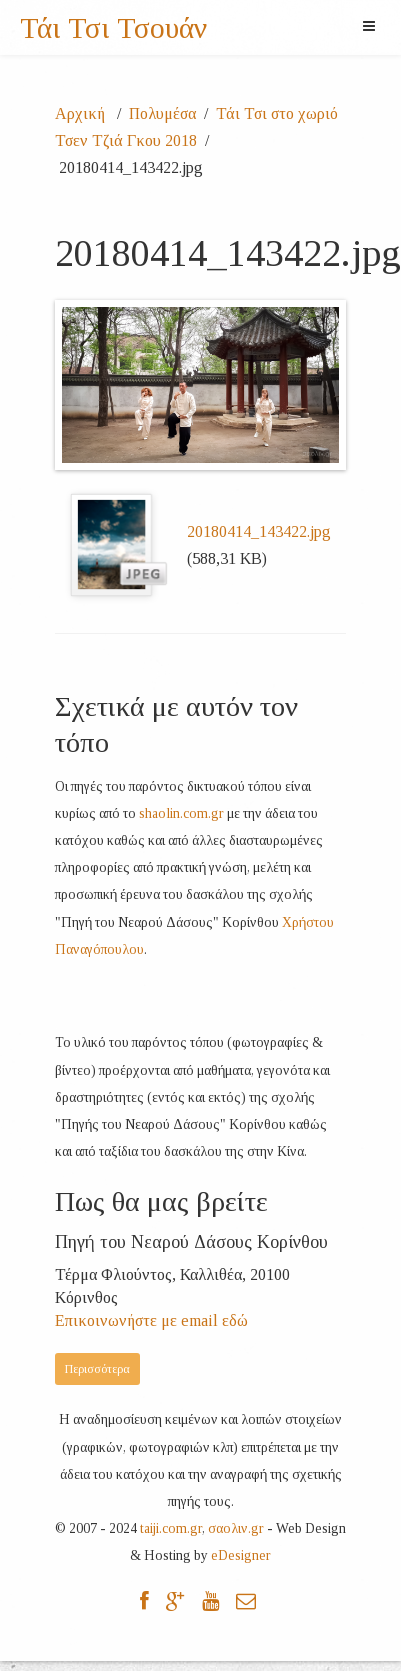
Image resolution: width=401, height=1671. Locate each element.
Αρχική (82, 113)
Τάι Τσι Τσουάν (113, 28)
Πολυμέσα (162, 113)
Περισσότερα (97, 1369)
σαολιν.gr (236, 1528)
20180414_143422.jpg (259, 531)
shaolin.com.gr (181, 813)
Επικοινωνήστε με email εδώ (151, 1320)
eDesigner (241, 1555)
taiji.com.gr (171, 1528)
